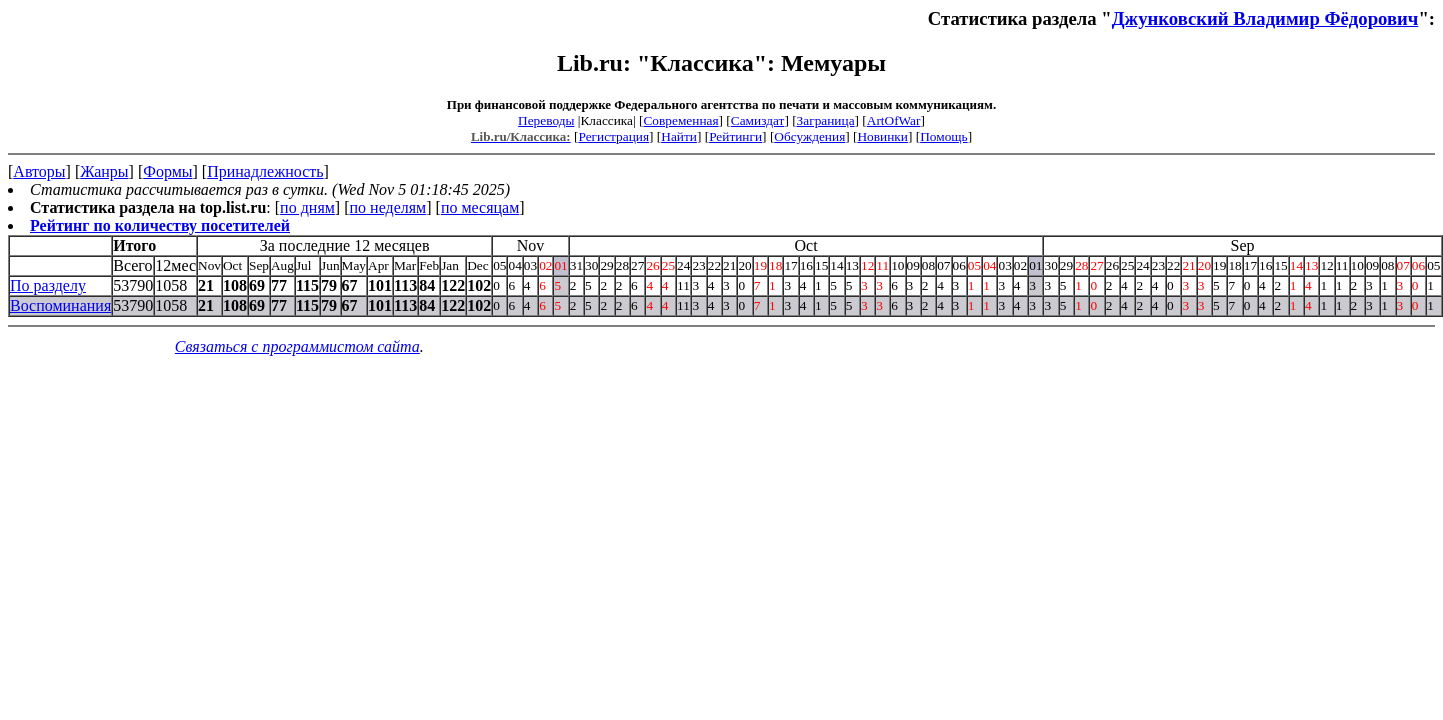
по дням (307, 207)
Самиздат (758, 120)
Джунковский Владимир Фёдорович (1265, 18)
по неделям (388, 207)
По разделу (48, 285)
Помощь (943, 136)
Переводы (546, 120)
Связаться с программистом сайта (297, 346)
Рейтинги (735, 136)
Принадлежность (265, 171)
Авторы (39, 171)
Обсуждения (809, 136)
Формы (167, 171)
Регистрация (613, 136)
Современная (680, 120)
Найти (679, 136)
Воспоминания (60, 305)
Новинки (882, 136)
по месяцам (480, 207)
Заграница (826, 120)
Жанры (104, 171)
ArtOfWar (894, 120)
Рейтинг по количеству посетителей (160, 225)
